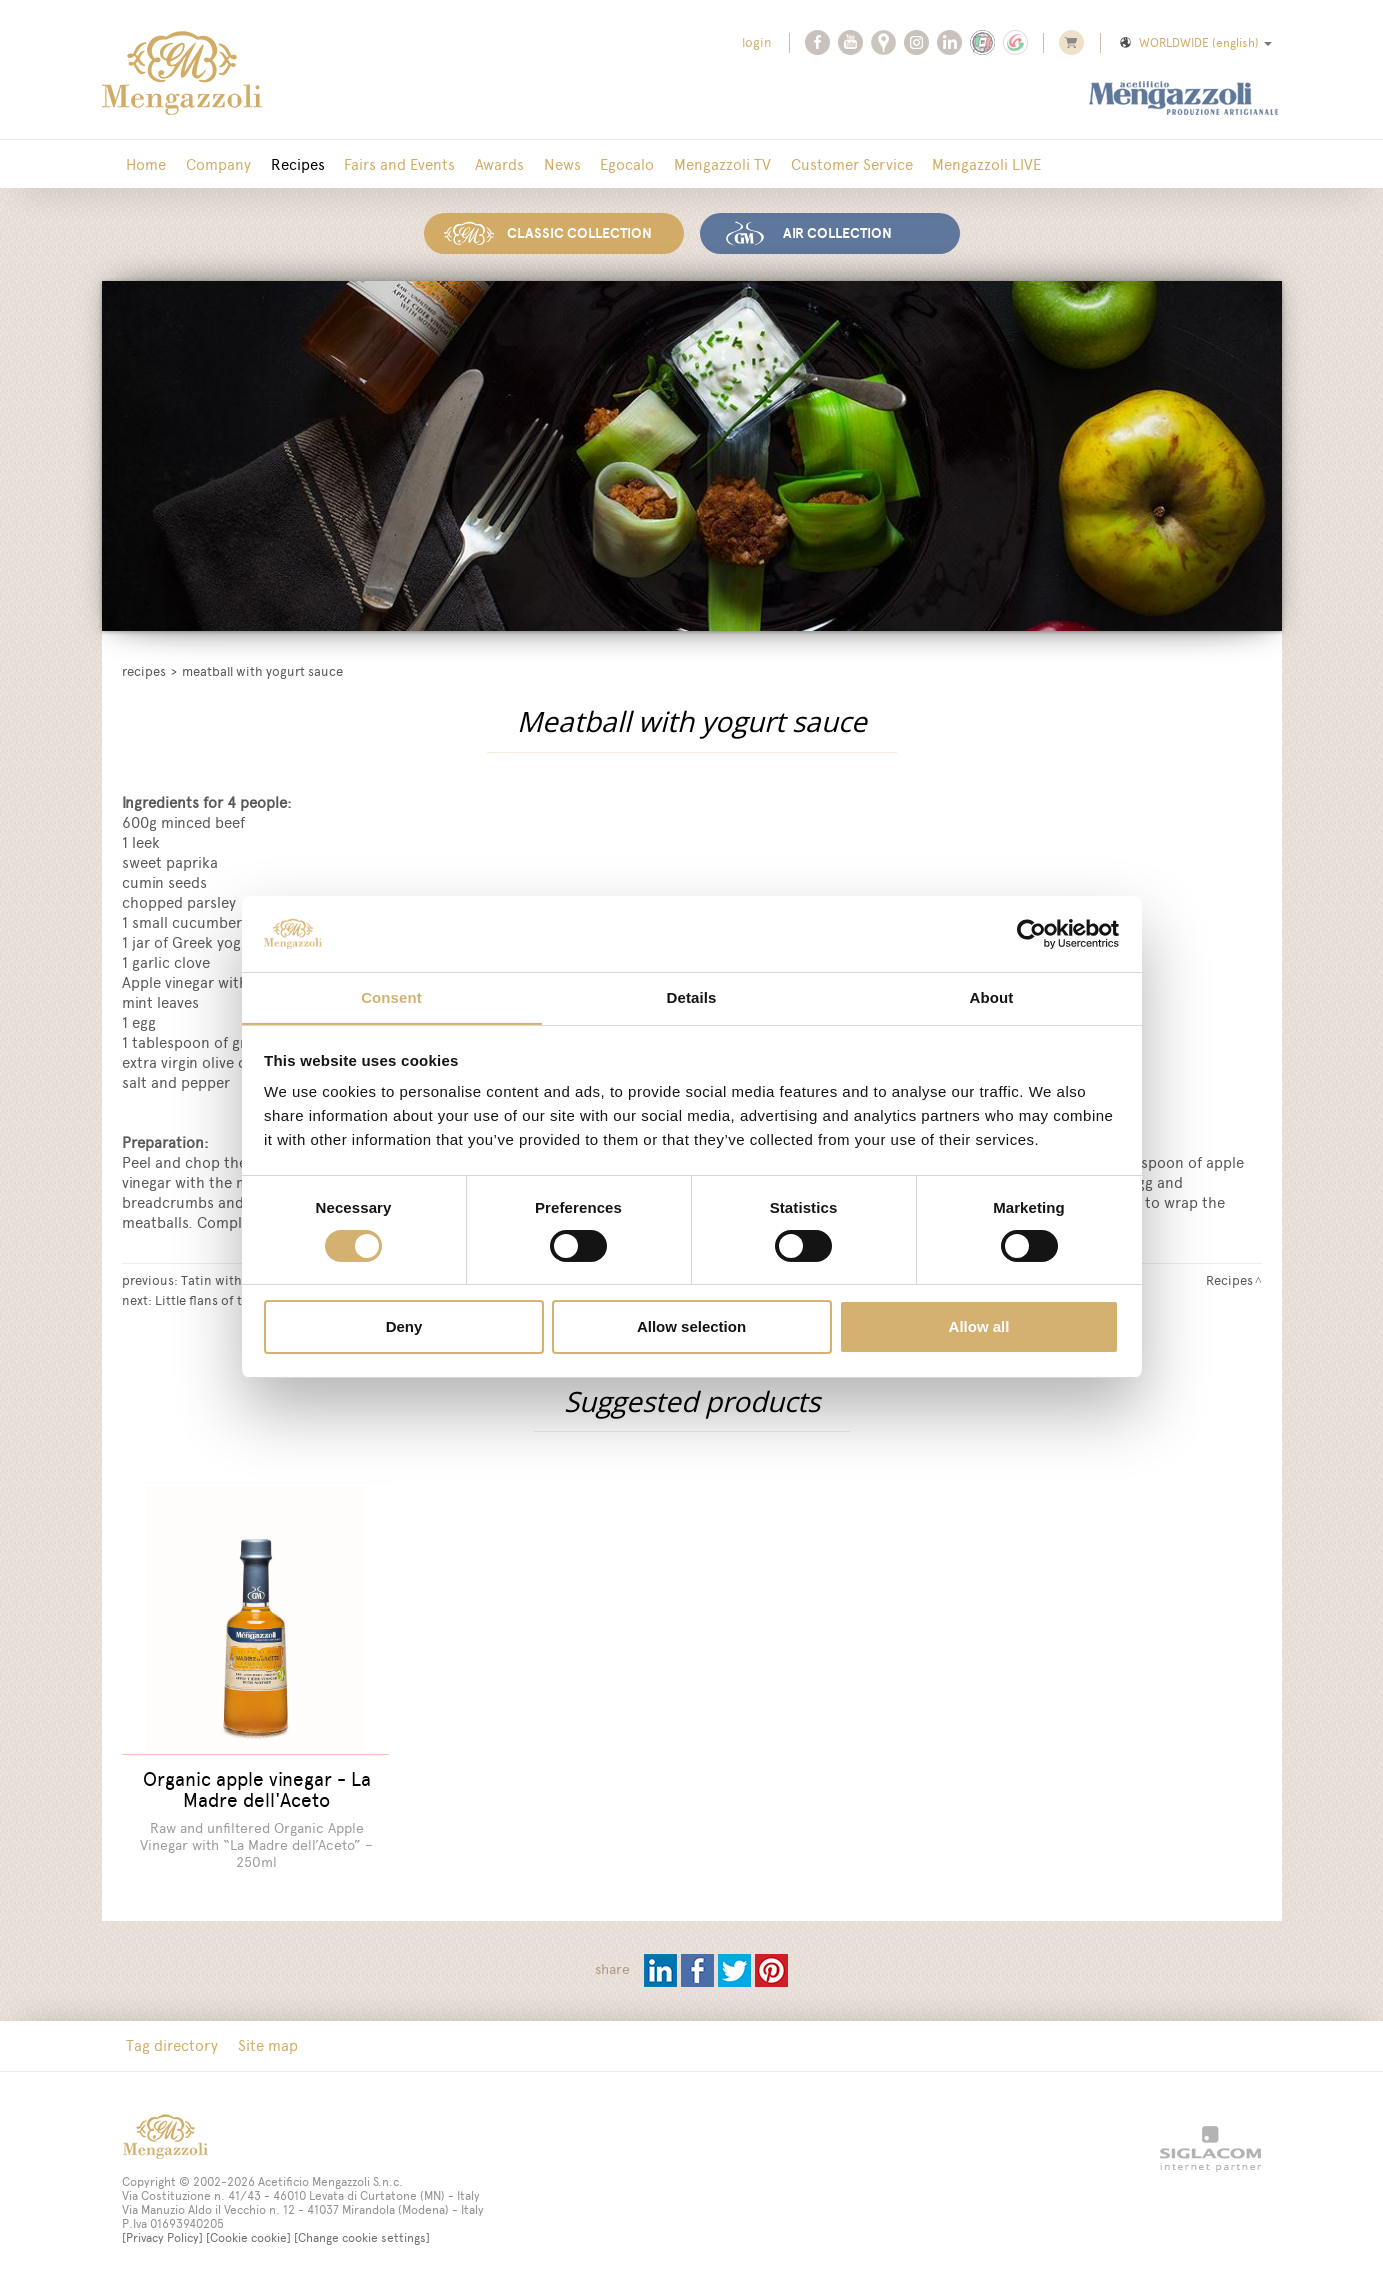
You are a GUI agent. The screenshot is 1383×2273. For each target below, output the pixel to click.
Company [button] (213, 164)
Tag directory (171, 2033)
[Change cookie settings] (362, 2226)
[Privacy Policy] (162, 2226)
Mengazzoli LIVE (952, 164)
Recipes (289, 164)
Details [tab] (692, 997)
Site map (263, 2033)
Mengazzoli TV (695, 164)
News (542, 164)
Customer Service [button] (821, 164)
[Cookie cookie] (248, 2226)
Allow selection (691, 1327)
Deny (404, 1327)
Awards (483, 164)
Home (145, 164)
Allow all (979, 1327)
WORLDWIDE (1194, 43)
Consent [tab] (391, 997)
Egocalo (604, 164)
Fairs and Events (387, 164)
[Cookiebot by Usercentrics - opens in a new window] (1031, 933)
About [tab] (992, 997)
